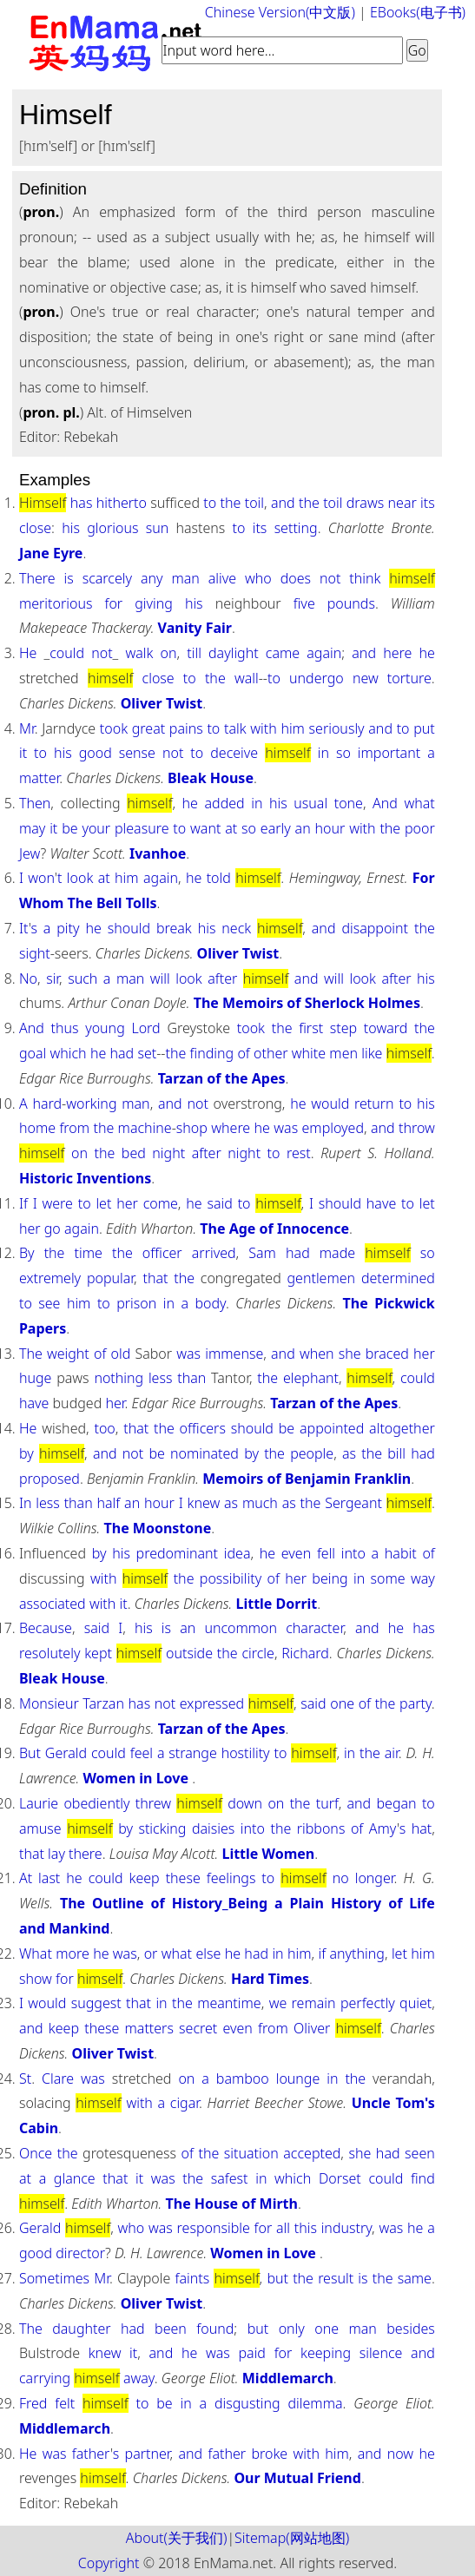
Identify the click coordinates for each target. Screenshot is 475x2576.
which (68, 1053)
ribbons (321, 1828)
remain (314, 2003)
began (396, 1803)
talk (235, 728)
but (277, 2278)
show (35, 1978)
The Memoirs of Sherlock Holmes (307, 1002)
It (24, 928)
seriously (337, 728)
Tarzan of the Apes (222, 1078)
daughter (81, 2328)
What (35, 1953)
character (314, 1627)
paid (251, 2352)
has (81, 502)
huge (35, 1377)
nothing (118, 1377)
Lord (145, 1028)
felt (65, 2403)
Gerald (66, 1752)
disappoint (374, 928)
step (343, 1028)
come (160, 1203)
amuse (40, 1828)
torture (409, 678)
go (52, 1228)
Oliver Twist (162, 703)
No (28, 978)
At (25, 1878)
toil (254, 502)
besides (410, 2328)
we (278, 2003)
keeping (325, 2352)
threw (153, 1803)
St (25, 2078)
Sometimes (54, 2278)
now (400, 2453)
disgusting (247, 2403)
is (69, 578)
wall (246, 678)
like (371, 1053)
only (292, 2328)
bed (134, 1153)
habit (401, 1553)
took (114, 728)
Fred (33, 2403)
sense (137, 752)
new (366, 678)
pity (67, 928)
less (160, 1377)
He (27, 652)
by (26, 1453)
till (194, 652)
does (295, 578)
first (311, 1028)
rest (299, 1153)
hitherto (121, 502)
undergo (316, 678)
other (271, 1053)
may (32, 828)
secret (198, 2028)
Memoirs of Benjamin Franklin (306, 1478)
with (263, 728)
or (151, 1953)
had (122, 1053)
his (71, 527)
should (129, 928)
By (27, 1252)
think (364, 578)
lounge (298, 2078)
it (23, 752)
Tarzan (103, 1703)
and (283, 502)
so (343, 752)
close (35, 527)
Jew (30, 853)
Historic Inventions (85, 1178)
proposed (49, 1478)
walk (139, 652)
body (210, 1303)
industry (346, 2227)
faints (192, 2278)
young (105, 1028)
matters (149, 2028)
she (350, 1353)
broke (269, 2453)
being (329, 1578)
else (208, 1953)
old (121, 1353)
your (96, 828)
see (49, 1303)
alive (222, 578)
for (113, 603)
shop (192, 1127)
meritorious (55, 603)
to (209, 502)
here (397, 652)
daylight (233, 652)
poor (420, 828)
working (91, 1103)
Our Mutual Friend (297, 2477)
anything (357, 1953)
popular (110, 1278)
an (303, 828)
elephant (311, 1377)
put (424, 728)
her (127, 1203)
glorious (112, 527)
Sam (262, 1252)
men (343, 1053)
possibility (230, 1578)
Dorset (340, 2178)
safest (229, 2178)
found (215, 2328)
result (335, 2278)
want (205, 828)
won (41, 877)
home (37, 1127)
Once (35, 2153)
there (85, 1853)
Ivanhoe (157, 853)
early (276, 828)
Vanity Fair (195, 627)
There (37, 578)
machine (145, 1127)
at (231, 828)
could (66, 652)
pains (186, 728)
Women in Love (137, 1778)
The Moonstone (158, 1528)
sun (157, 527)
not (330, 578)
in (323, 752)
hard (47, 1103)
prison (136, 1303)
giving (154, 603)
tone (348, 803)
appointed (332, 1428)
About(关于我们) (177, 2537)
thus (64, 1028)
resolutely (49, 1653)
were (57, 1203)
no (341, 1878)
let (103, 1203)
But (30, 1752)
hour (330, 828)
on (169, 652)
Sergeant (353, 1502)
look (80, 877)
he (426, 652)
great (148, 728)
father (91, 2453)
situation (251, 2153)
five (304, 603)
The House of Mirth (232, 2203)
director (80, 2253)
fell (326, 1553)
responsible (213, 2227)
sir (52, 978)
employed (333, 1127)
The (31, 1353)
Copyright (109, 2563)
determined (398, 1278)
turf (327, 1803)
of (243, 1053)
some (388, 1578)
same (415, 2278)
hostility (245, 1752)
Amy (383, 1828)
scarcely (107, 578)
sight (34, 953)
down (245, 1803)
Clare (58, 2078)
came (283, 652)
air (392, 1752)
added (224, 803)
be (69, 828)
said (219, 1203)
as (349, 1453)
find (423, 2178)
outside (189, 1653)
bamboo (242, 2078)
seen (420, 2153)
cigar (184, 2102)
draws (365, 502)
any (152, 578)
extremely (50, 1278)
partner (147, 2453)
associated (52, 1603)
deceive (234, 752)
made (337, 1252)
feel (141, 1752)
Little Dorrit (276, 1603)
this (305, 2227)
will (160, 978)
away (139, 2378)
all (283, 2227)
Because (45, 1627)
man (185, 578)
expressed (212, 1703)
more (72, 1953)
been (171, 2328)
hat (422, 1828)
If (23, 1203)
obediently (96, 1803)
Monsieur (49, 1703)
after (222, 978)
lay (56, 1853)
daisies (213, 1828)
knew (203, 1502)
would (330, 1103)
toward (385, 1028)
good (95, 752)
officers (203, 1428)
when (317, 1353)
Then (34, 803)
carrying (44, 2378)
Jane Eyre (50, 553)
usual (310, 803)
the (231, 502)
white (309, 1053)
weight (68, 1353)
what (419, 803)
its (427, 502)
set (146, 1053)
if (323, 1953)
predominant (177, 1553)
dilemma (315, 2403)
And (385, 803)
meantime (229, 2003)
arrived (214, 1252)
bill (396, 1453)
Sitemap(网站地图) (291, 2537)
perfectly (367, 2003)
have (381, 1203)
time (88, 1252)
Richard (305, 1653)
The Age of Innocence (274, 1228)
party (415, 1703)
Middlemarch (287, 2378)
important (389, 752)
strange (192, 1752)
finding (212, 1053)
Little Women (267, 1853)
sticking (162, 1828)
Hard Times (270, 1978)
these (183, 1878)
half (109, 1502)
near (402, 502)
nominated (204, 1453)
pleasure (142, 828)
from (74, 1127)
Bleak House (211, 777)
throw (417, 1127)
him (292, 728)
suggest (96, 2003)
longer (374, 1878)
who (258, 578)
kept (98, 1653)
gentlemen (321, 1278)
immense (234, 1353)
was (286, 1127)
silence (381, 2352)
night (168, 1153)
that (155, 1278)
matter (39, 777)
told (219, 877)
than (191, 1377)
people (311, 1453)
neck (236, 928)
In (25, 1502)
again (324, 652)
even (296, 1553)
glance (75, 2178)
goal (32, 1053)
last (49, 1878)
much (260, 1502)
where (230, 1127)
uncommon (240, 1627)
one (342, 1703)
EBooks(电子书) (417, 12)
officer (162, 1252)
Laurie (38, 1803)
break (174, 928)
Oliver (312, 2028)
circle (257, 1653)
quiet (415, 2003)
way (423, 1578)
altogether (402, 1428)
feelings (231, 1878)
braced (387, 1353)
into (353, 1553)
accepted (311, 2153)
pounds (351, 603)
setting (296, 527)
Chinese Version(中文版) (280, 12)
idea (237, 1553)
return (374, 1103)
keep (144, 1878)
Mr (27, 728)
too (104, 1428)
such (82, 978)
